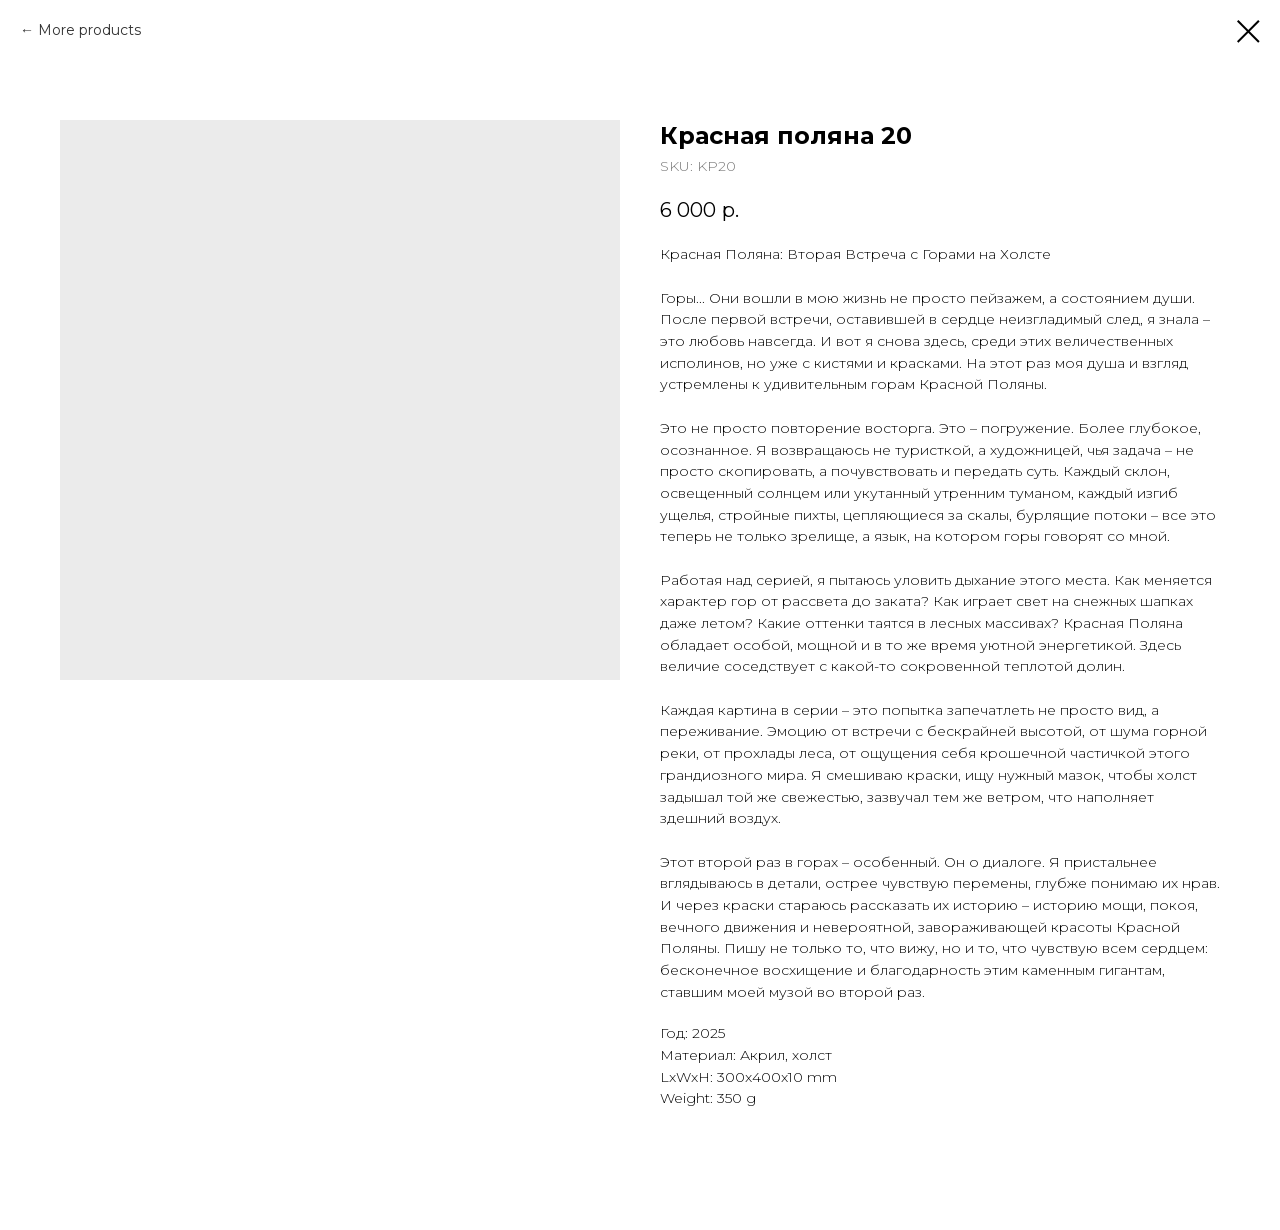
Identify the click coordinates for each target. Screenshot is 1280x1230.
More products (89, 30)
